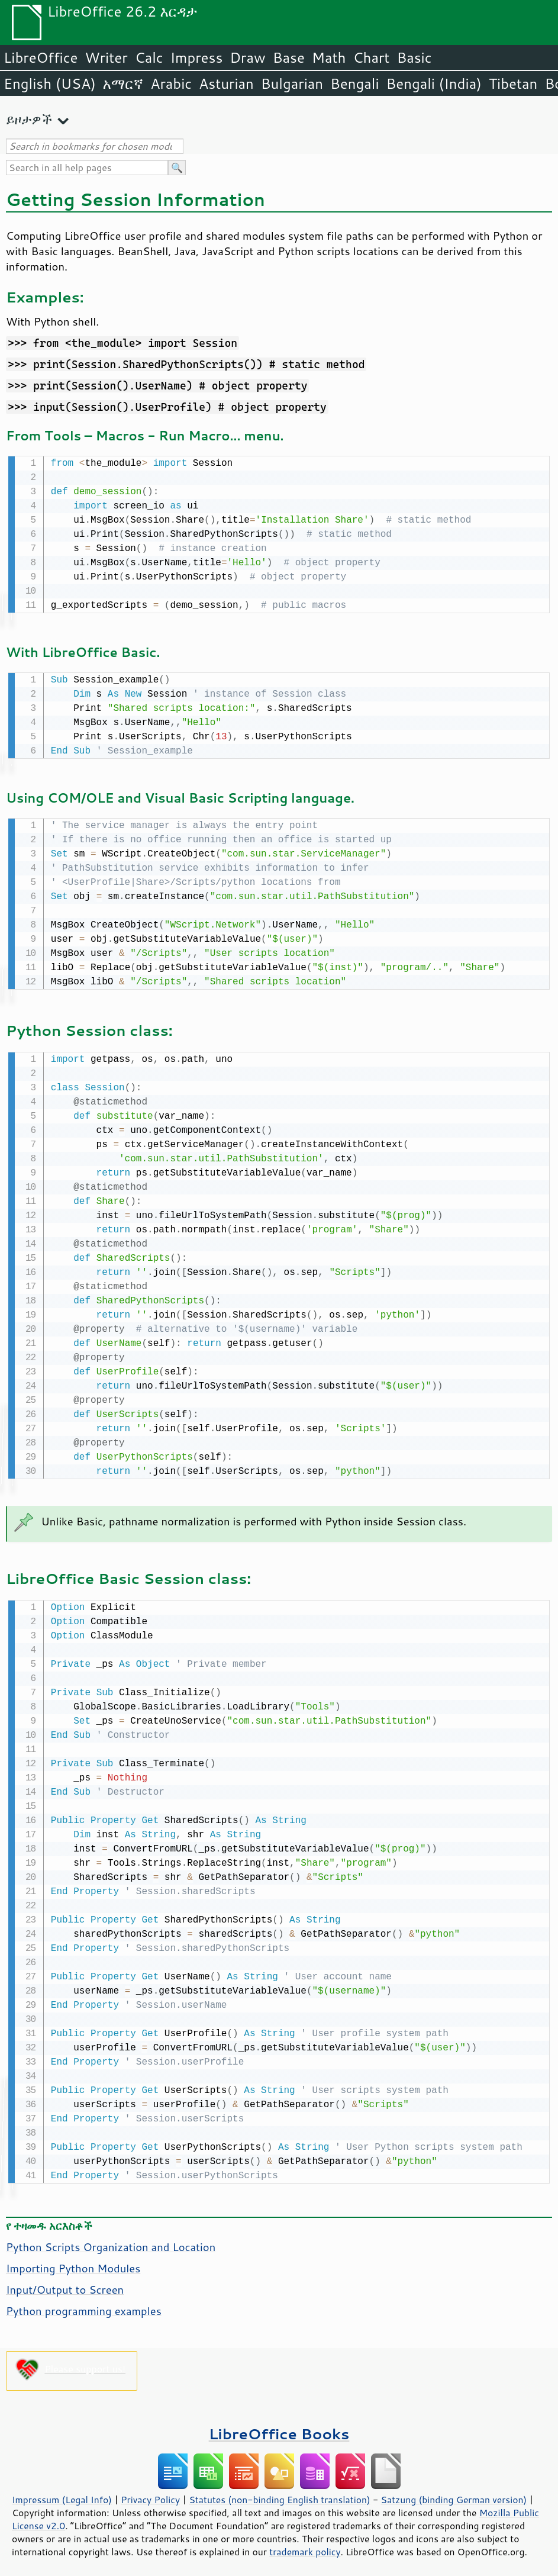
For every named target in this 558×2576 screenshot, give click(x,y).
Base (289, 57)
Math (329, 57)
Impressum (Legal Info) (62, 2493)
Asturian (226, 83)
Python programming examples (84, 2305)
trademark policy (304, 2545)
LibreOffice (41, 57)
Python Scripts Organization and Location (110, 2241)
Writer (106, 57)
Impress (196, 57)
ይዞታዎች (29, 119)
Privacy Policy (150, 2493)
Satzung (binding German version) (454, 2493)
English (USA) (50, 83)
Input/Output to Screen (65, 2283)
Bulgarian (292, 83)
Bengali (354, 83)
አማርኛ (123, 83)
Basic (413, 57)
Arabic (171, 83)
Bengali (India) (434, 83)
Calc (149, 57)
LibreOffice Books (279, 2427)
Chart (371, 57)
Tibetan (513, 83)
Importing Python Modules (73, 2262)
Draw (247, 57)
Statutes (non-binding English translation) (279, 2493)
